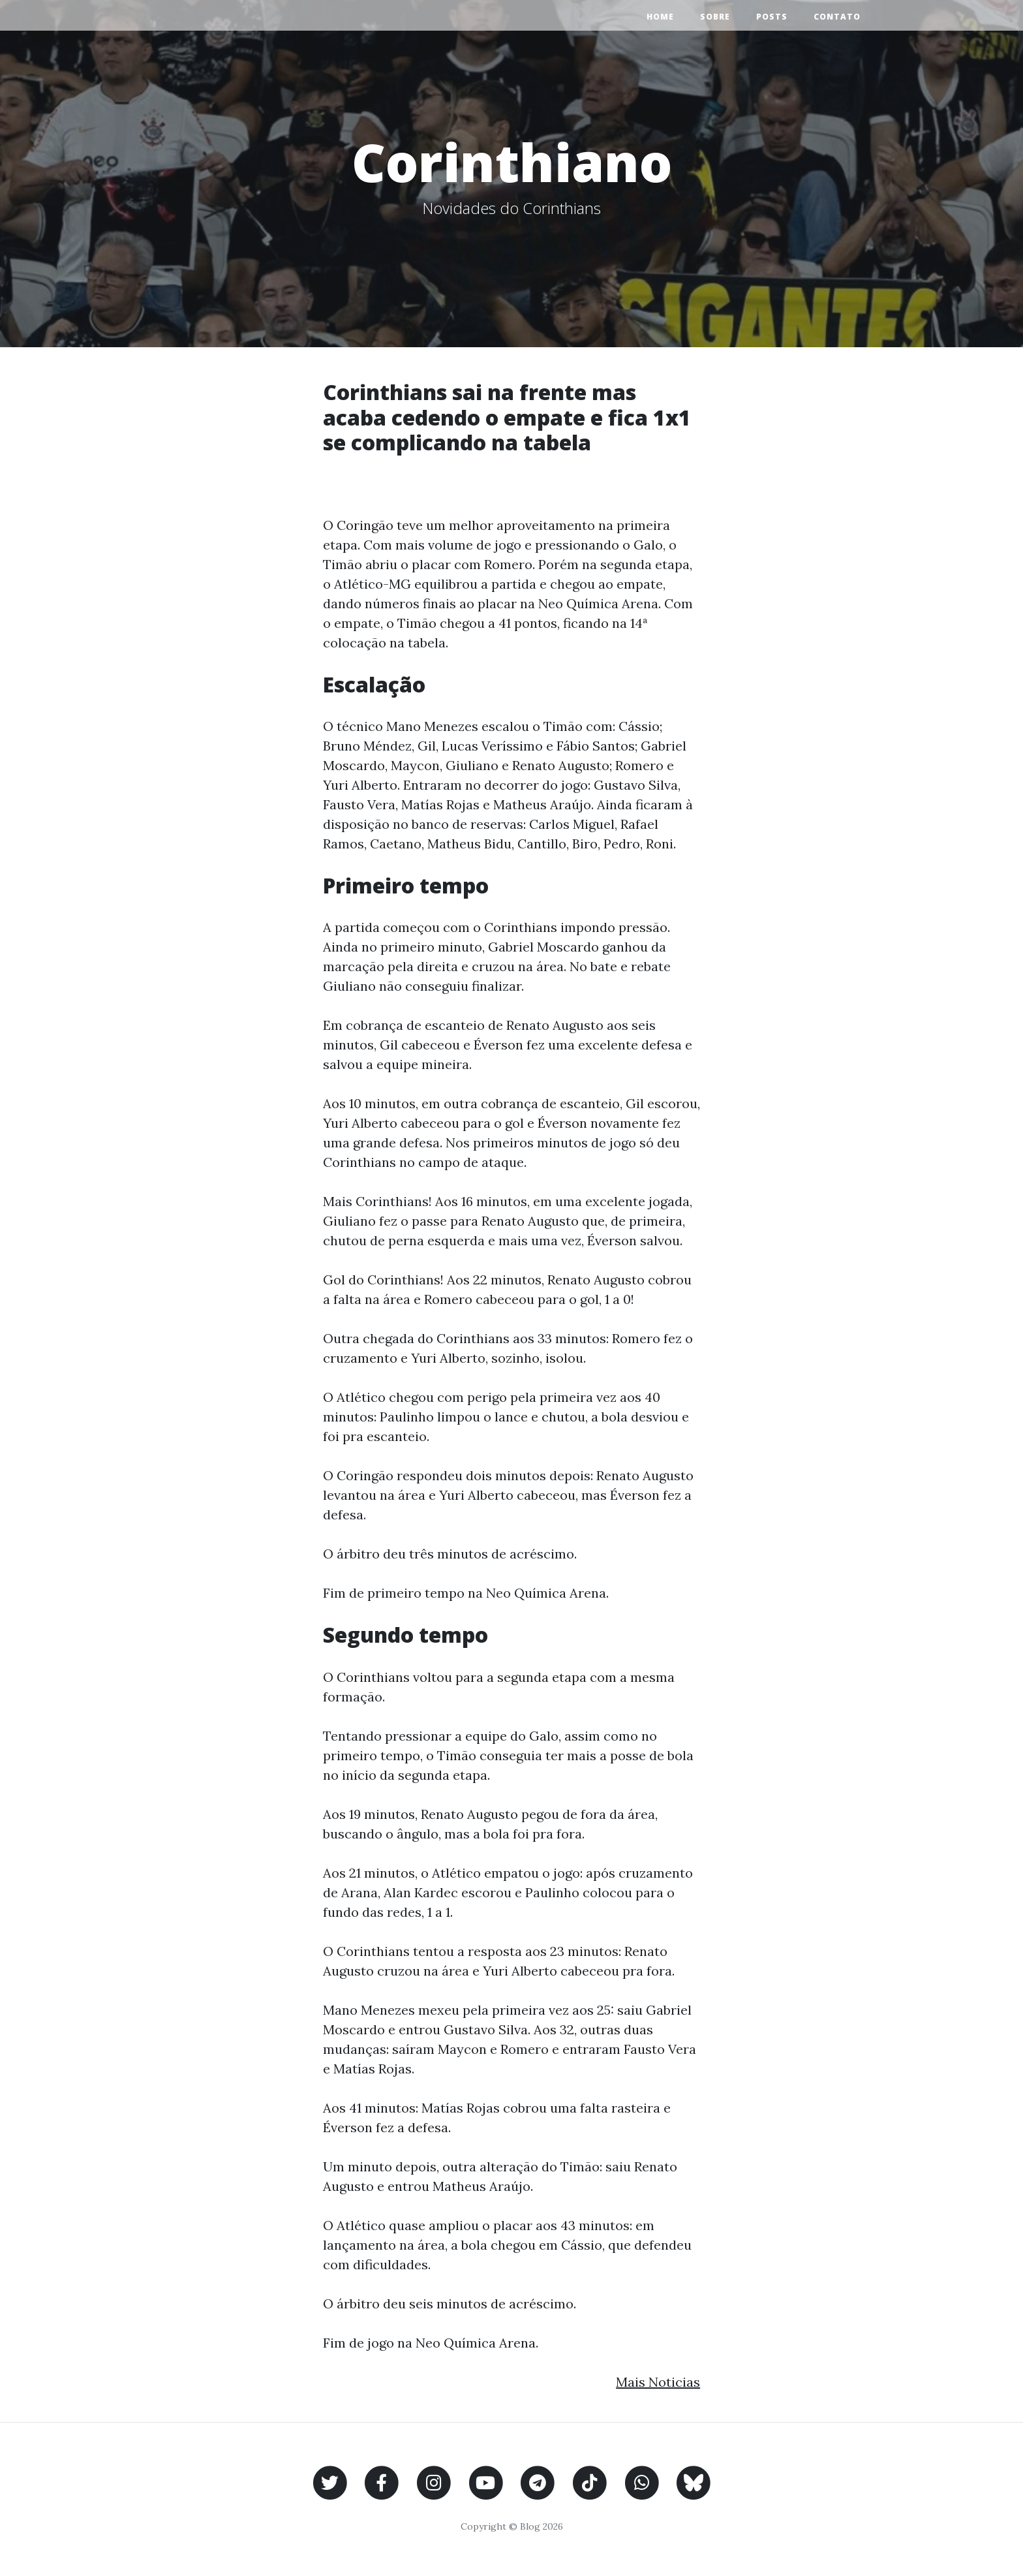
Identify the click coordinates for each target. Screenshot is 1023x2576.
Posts (771, 16)
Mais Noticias (658, 2382)
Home (660, 16)
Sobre (715, 16)
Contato (837, 16)
